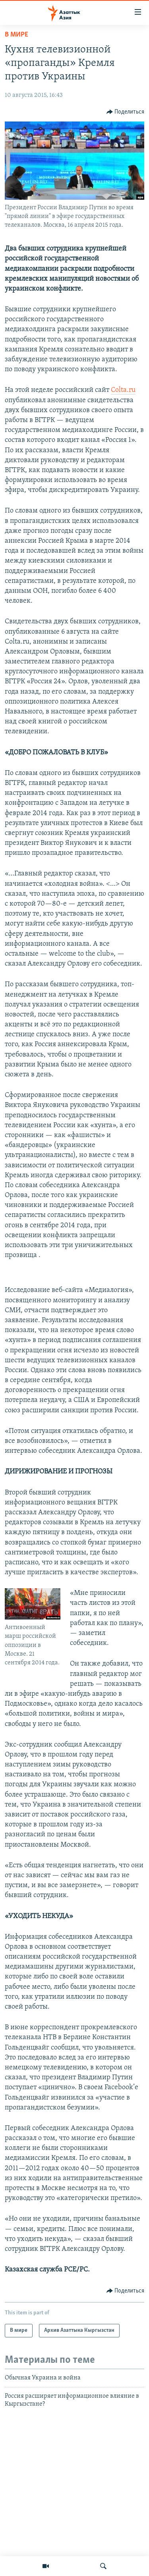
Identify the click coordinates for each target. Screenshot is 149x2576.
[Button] (125, 112)
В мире (16, 35)
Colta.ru (123, 390)
